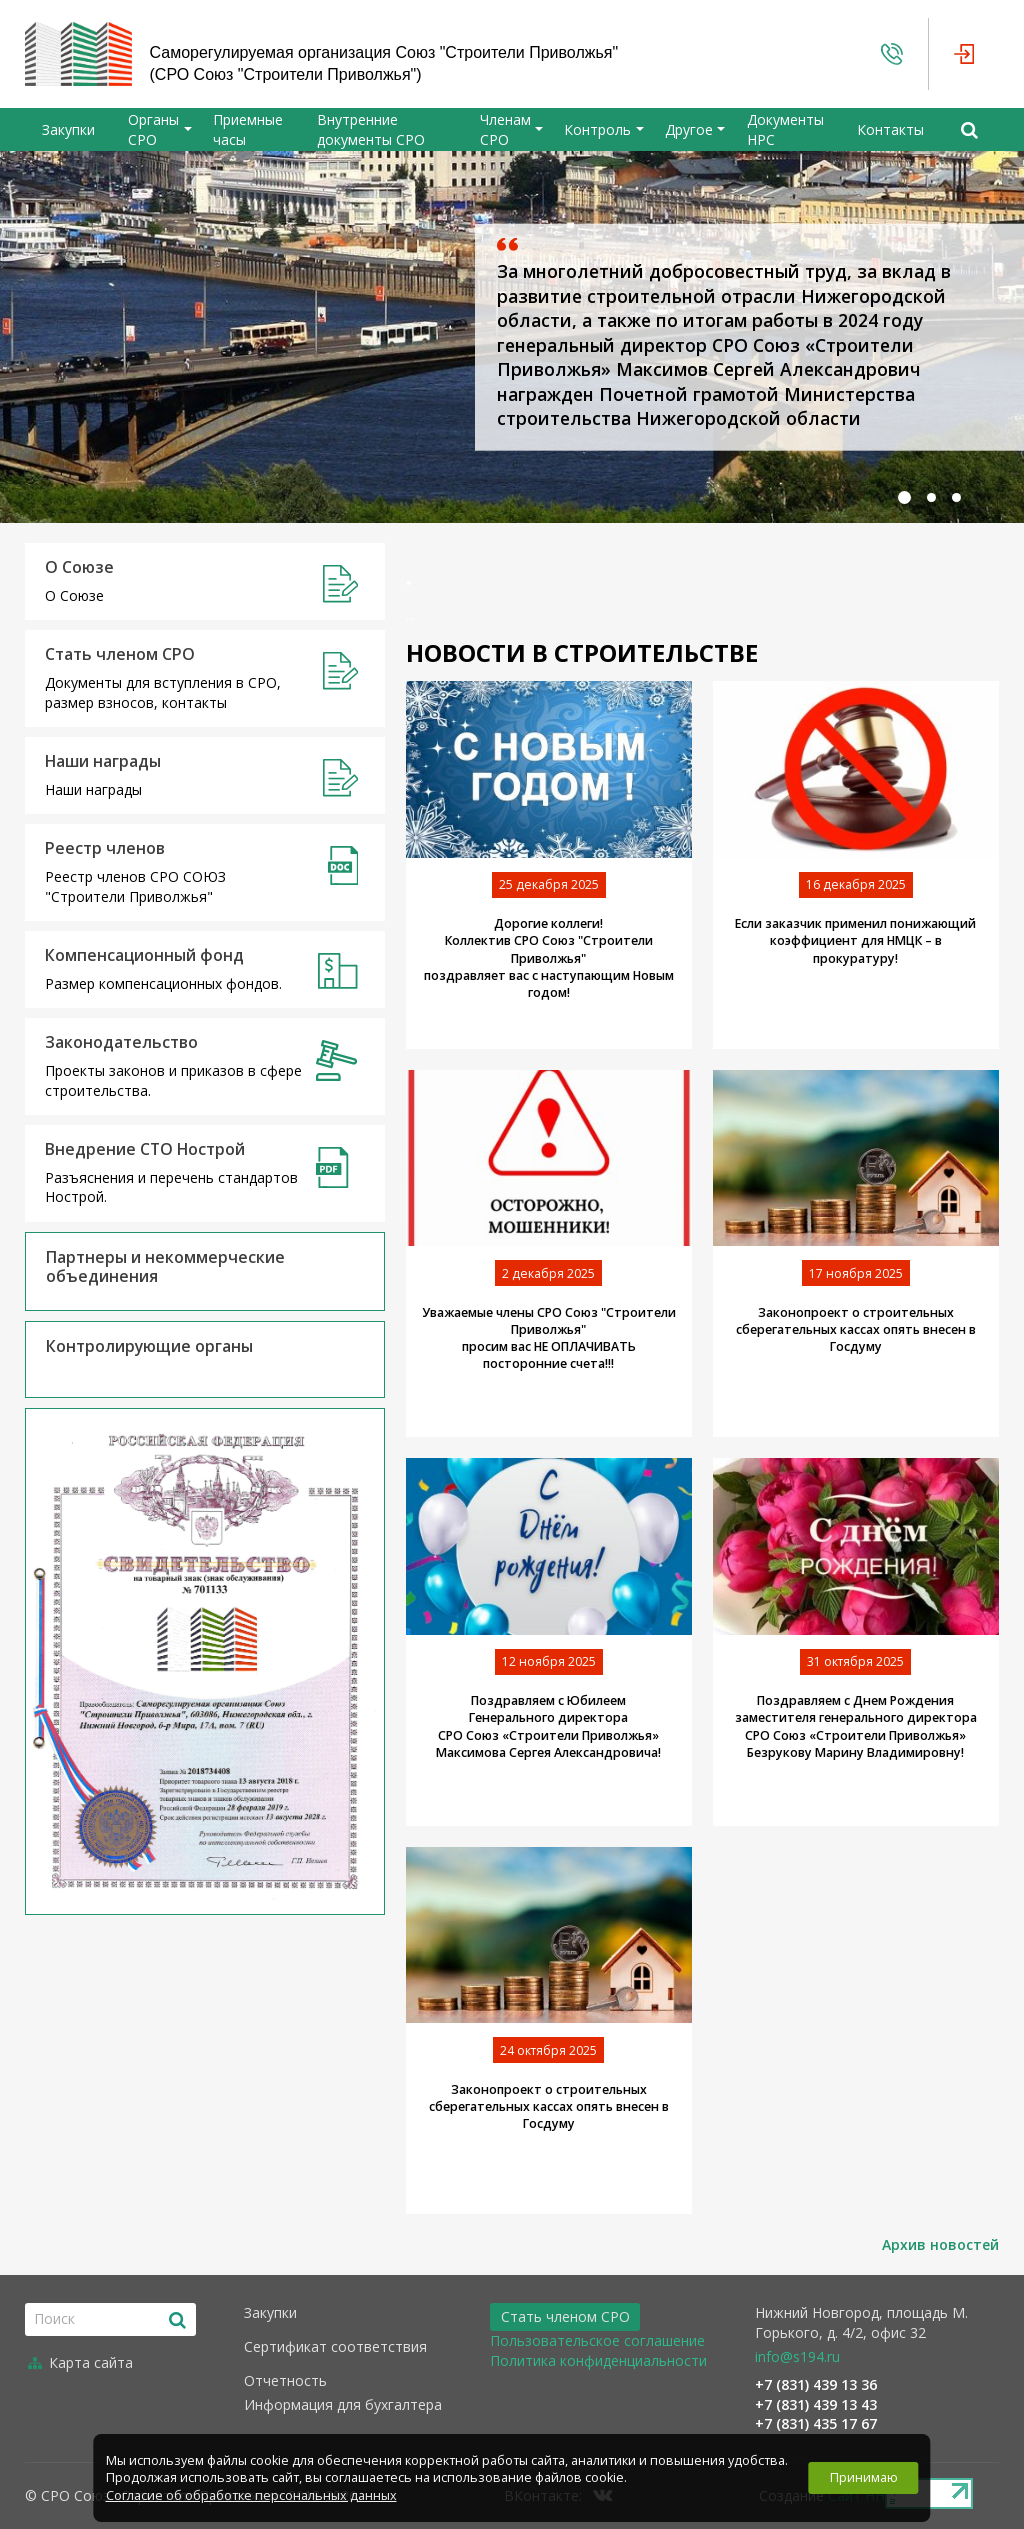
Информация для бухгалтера (343, 2404)
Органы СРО (153, 129)
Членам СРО (505, 129)
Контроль (597, 129)
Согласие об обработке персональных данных (251, 2495)
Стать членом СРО (565, 2316)
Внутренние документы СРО (371, 129)
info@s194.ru (797, 2356)
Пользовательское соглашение (597, 2340)
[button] (904, 497)
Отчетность (285, 2380)
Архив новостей (940, 2244)
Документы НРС (785, 129)
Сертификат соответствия (335, 2346)
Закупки (68, 129)
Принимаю (864, 2477)
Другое (689, 129)
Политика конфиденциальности (598, 2360)
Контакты (890, 129)
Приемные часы (248, 129)
